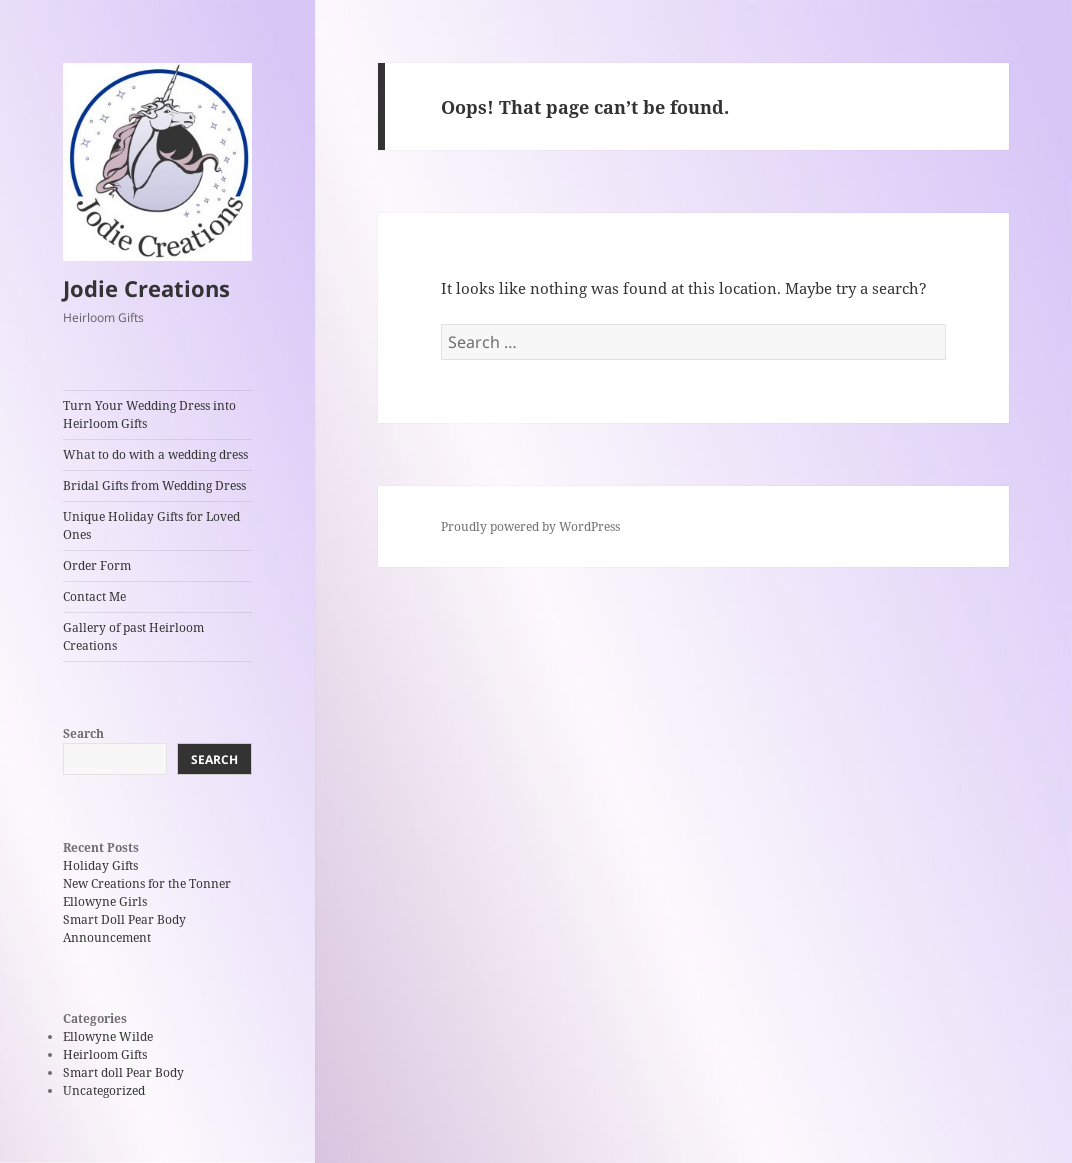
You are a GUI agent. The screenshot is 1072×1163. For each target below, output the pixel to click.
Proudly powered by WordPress (530, 526)
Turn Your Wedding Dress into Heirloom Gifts (149, 414)
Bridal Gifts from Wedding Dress (154, 485)
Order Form (97, 565)
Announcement (107, 937)
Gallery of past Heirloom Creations (133, 636)
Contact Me (94, 596)
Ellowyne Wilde (108, 1036)
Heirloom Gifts (105, 1054)
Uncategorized (104, 1090)
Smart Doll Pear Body (124, 919)
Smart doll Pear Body (123, 1072)
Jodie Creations (146, 288)
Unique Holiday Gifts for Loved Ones (151, 525)
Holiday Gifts (100, 865)
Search (83, 733)
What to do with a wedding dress (155, 454)
